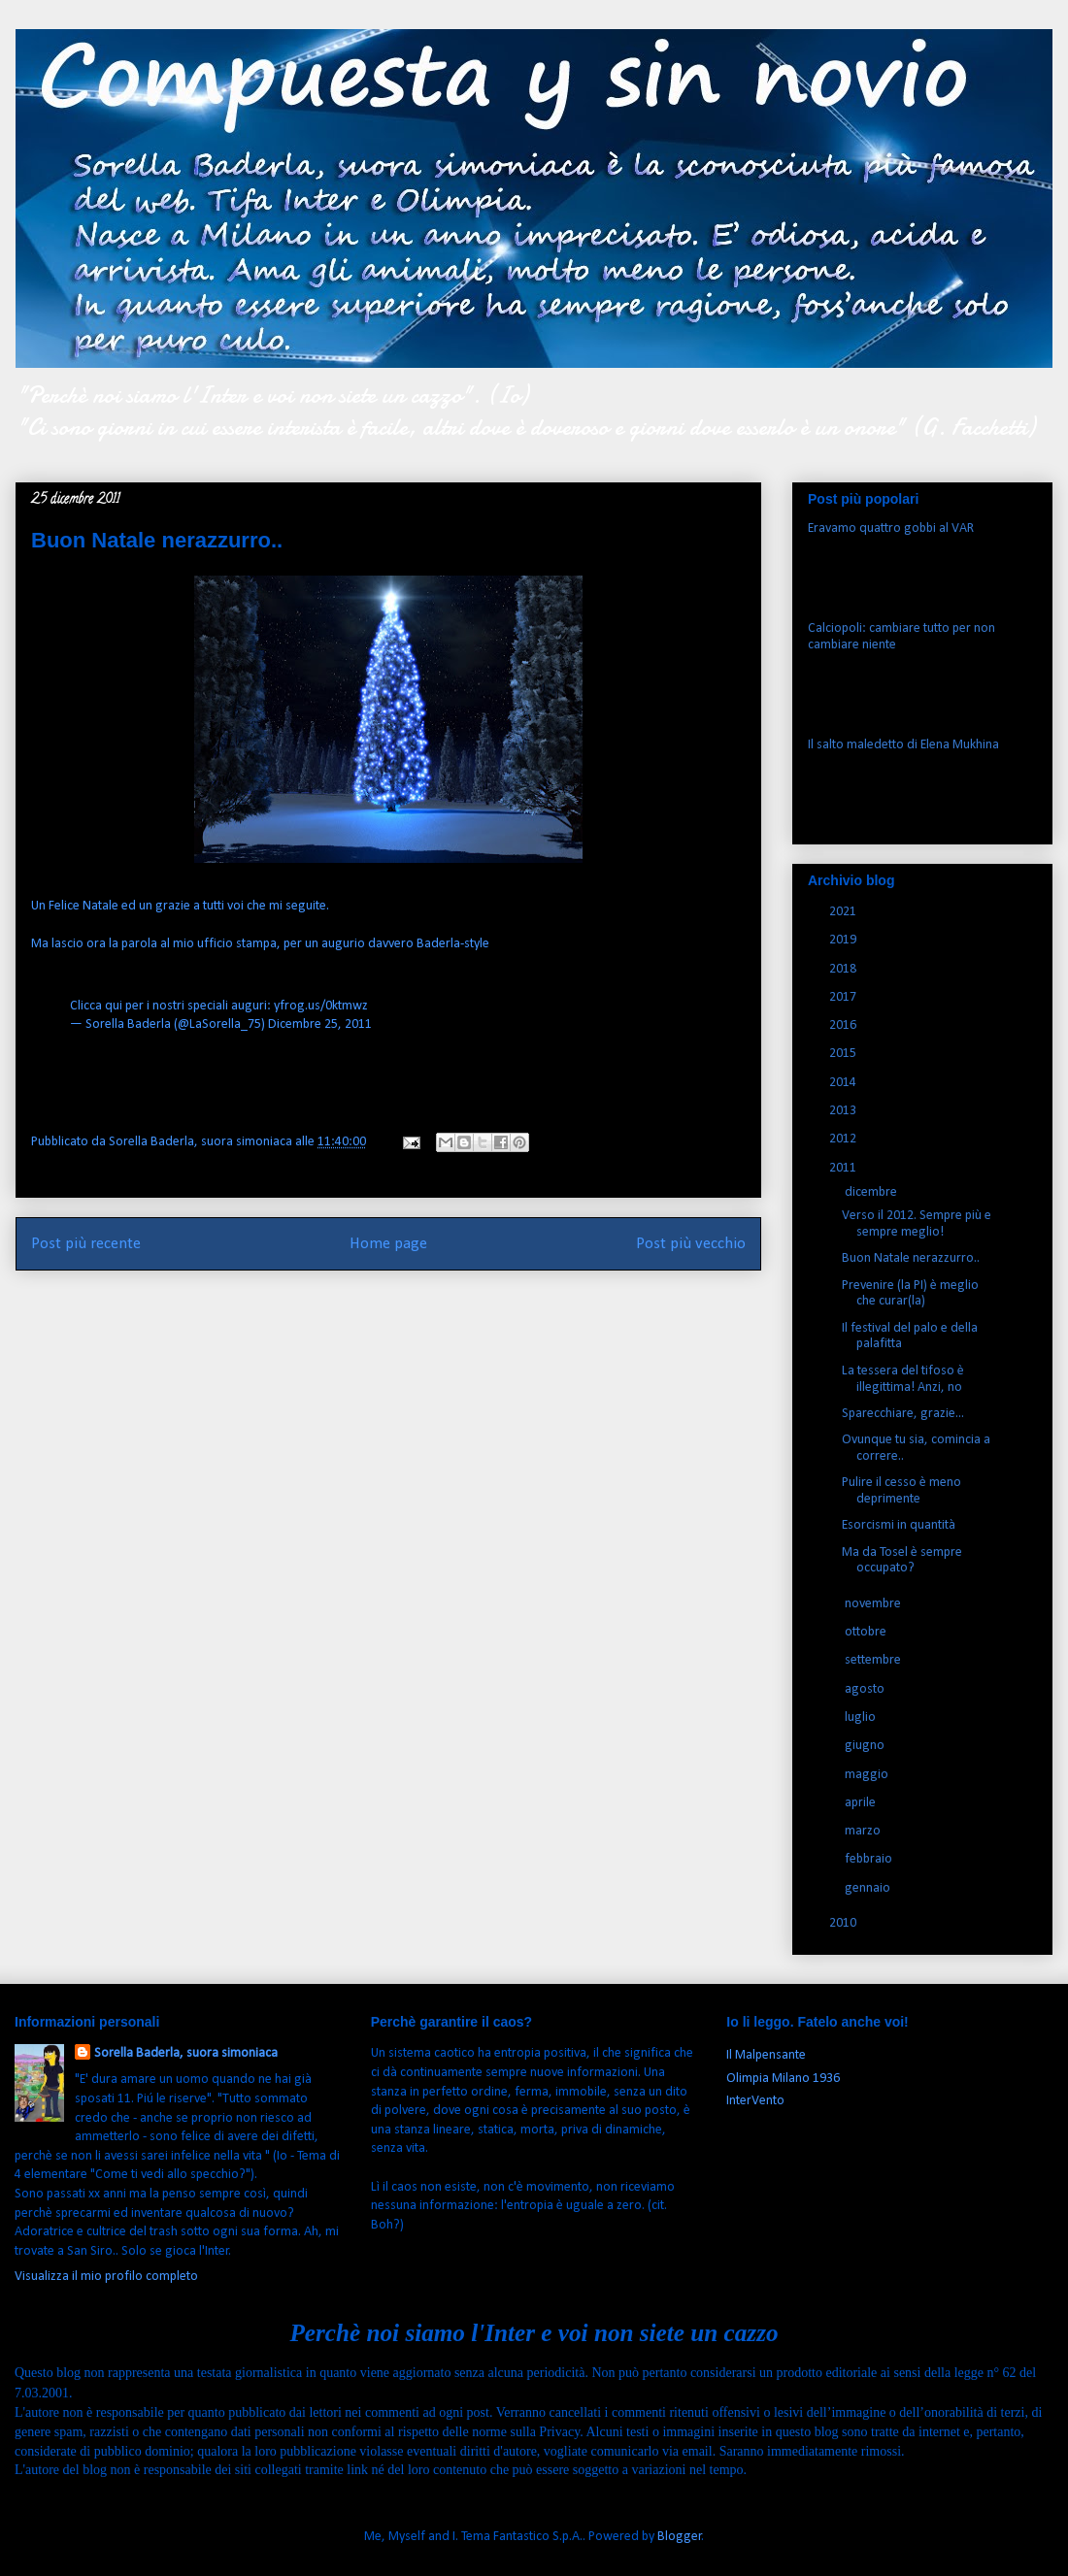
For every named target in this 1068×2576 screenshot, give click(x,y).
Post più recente (86, 1244)
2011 (844, 1168)
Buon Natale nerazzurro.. (911, 1258)
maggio (868, 1774)
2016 (844, 1025)
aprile (862, 1803)
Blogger (679, 2536)
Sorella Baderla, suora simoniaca (186, 2053)
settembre (874, 1660)
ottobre (867, 1632)
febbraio (870, 1859)
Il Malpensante (766, 2055)
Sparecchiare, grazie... (903, 1413)
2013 (844, 1111)
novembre (874, 1604)
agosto (866, 1689)
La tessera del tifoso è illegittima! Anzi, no (903, 1379)
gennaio (869, 1888)
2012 (844, 1139)
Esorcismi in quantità (898, 1525)
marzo (864, 1831)
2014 (844, 1082)
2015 (844, 1053)
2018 (844, 969)
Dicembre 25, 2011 (320, 1024)
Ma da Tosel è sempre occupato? (902, 1560)
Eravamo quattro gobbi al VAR (891, 528)
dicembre (872, 1192)
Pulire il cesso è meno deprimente (901, 1490)
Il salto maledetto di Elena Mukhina (903, 745)
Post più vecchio (691, 1244)
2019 (844, 940)
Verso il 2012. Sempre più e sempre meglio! (916, 1223)
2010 (844, 1923)
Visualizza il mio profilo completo (106, 2276)
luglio (862, 1717)
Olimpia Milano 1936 (783, 2078)
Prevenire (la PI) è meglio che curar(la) (910, 1293)
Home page (388, 1244)
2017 (844, 997)
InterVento (755, 2101)
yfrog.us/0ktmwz (321, 1006)
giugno (866, 1745)
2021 (844, 912)
